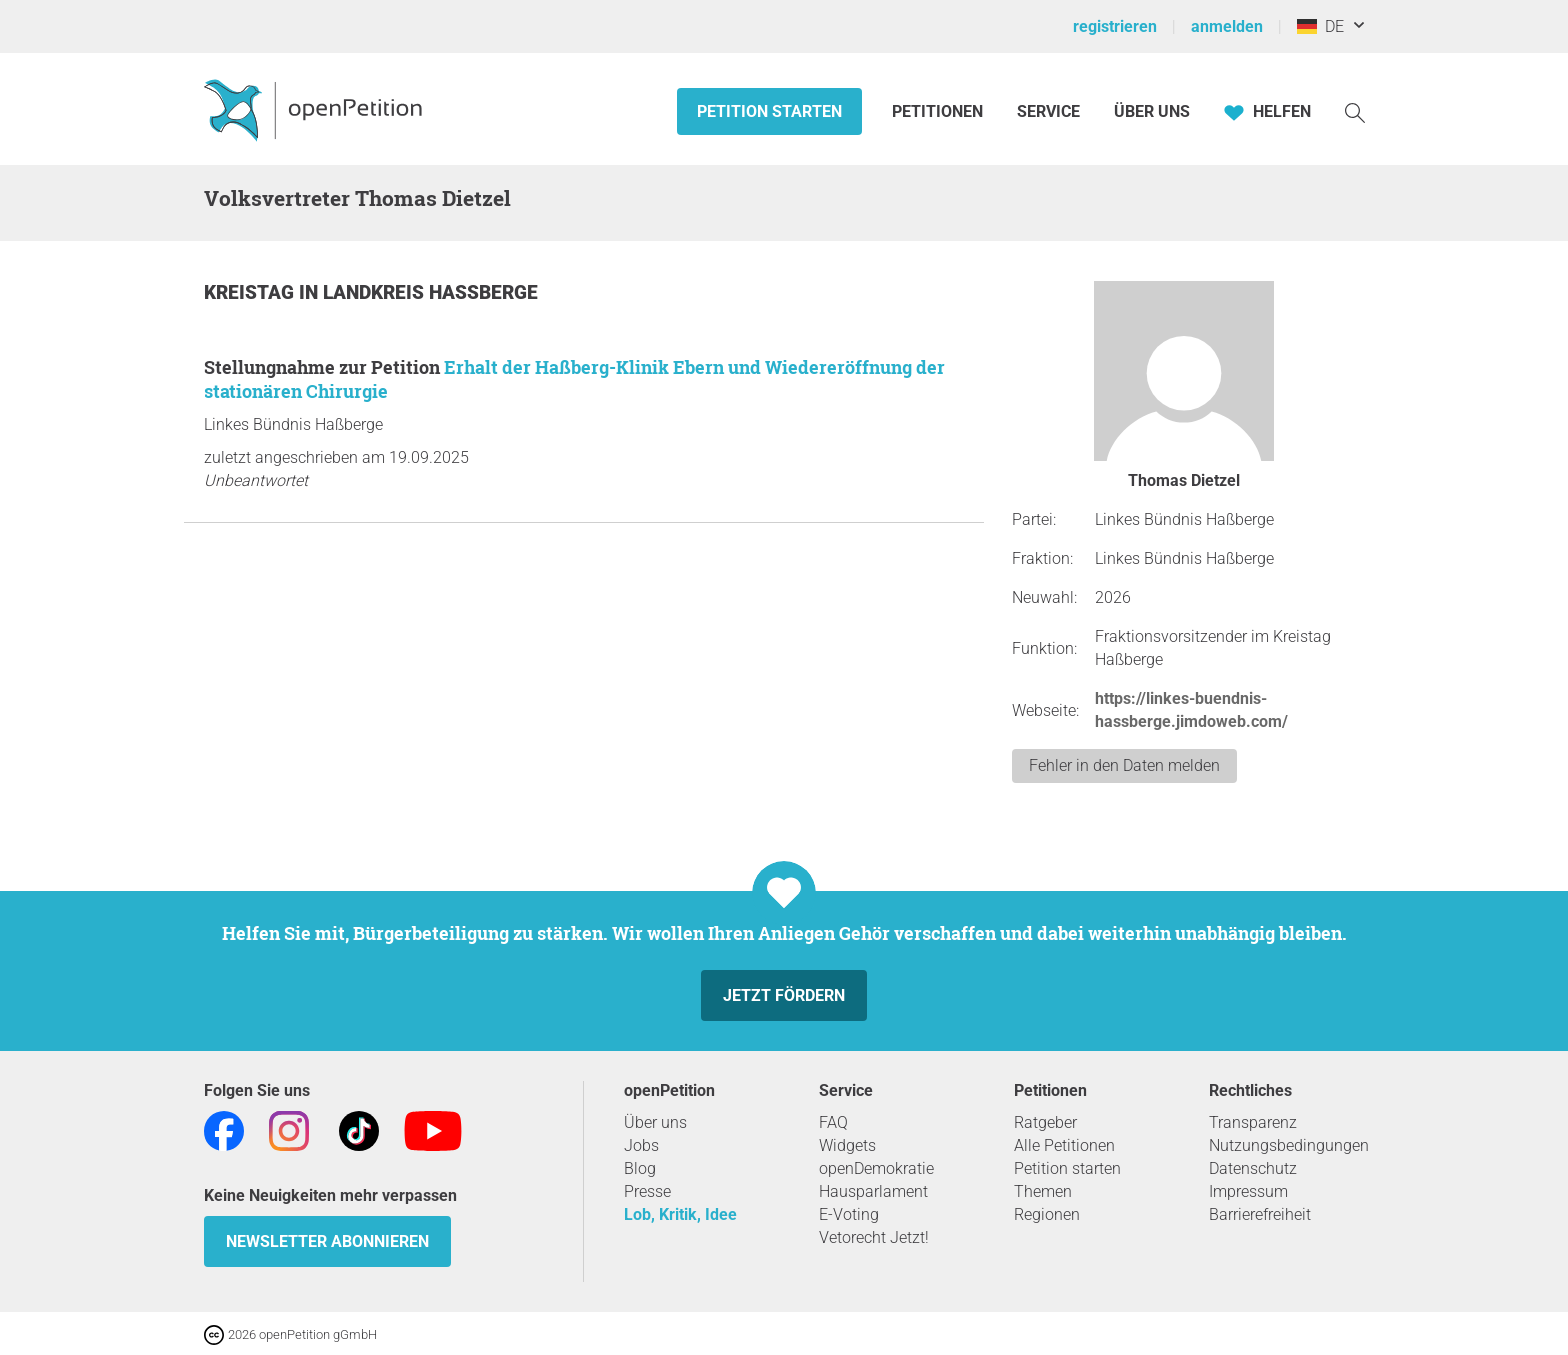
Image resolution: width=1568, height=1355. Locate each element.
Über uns (655, 1122)
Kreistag (251, 292)
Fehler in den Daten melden (1124, 765)
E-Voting (849, 1214)
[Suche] (1355, 111)
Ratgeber (1045, 1122)
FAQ (833, 1122)
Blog (640, 1168)
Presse (647, 1191)
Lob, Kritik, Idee (680, 1214)
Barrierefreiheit (1260, 1214)
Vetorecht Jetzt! (874, 1237)
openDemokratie (876, 1168)
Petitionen (939, 111)
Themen (1043, 1191)
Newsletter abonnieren (327, 1241)
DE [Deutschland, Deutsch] (1320, 26)
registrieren (1115, 26)
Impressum (1248, 1191)
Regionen (1047, 1214)
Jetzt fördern (784, 995)
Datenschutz (1253, 1168)
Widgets (847, 1145)
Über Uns (1152, 111)
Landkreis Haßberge (430, 292)
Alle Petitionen (1064, 1145)
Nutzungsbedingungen (1289, 1145)
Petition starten (769, 111)
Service (1048, 111)
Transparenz (1253, 1122)
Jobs (641, 1145)
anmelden (1227, 26)
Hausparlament (873, 1191)
